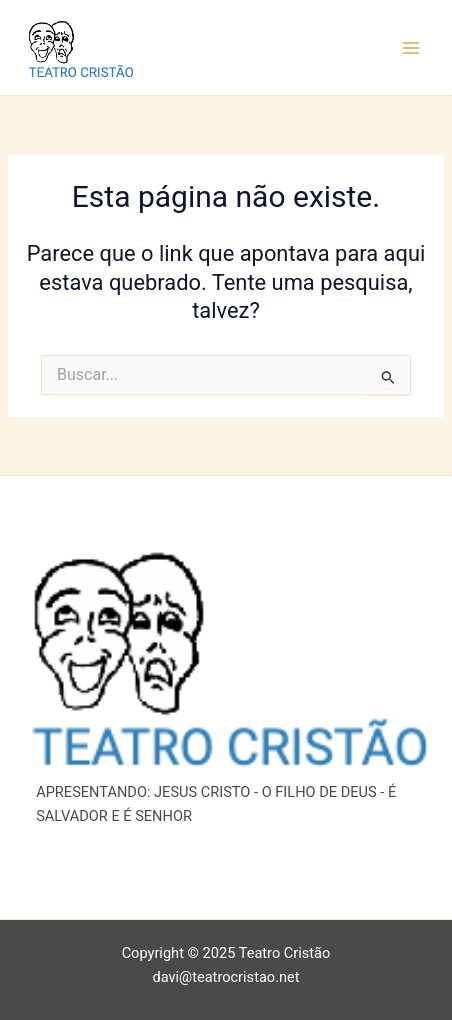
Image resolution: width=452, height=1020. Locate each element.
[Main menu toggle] (411, 48)
